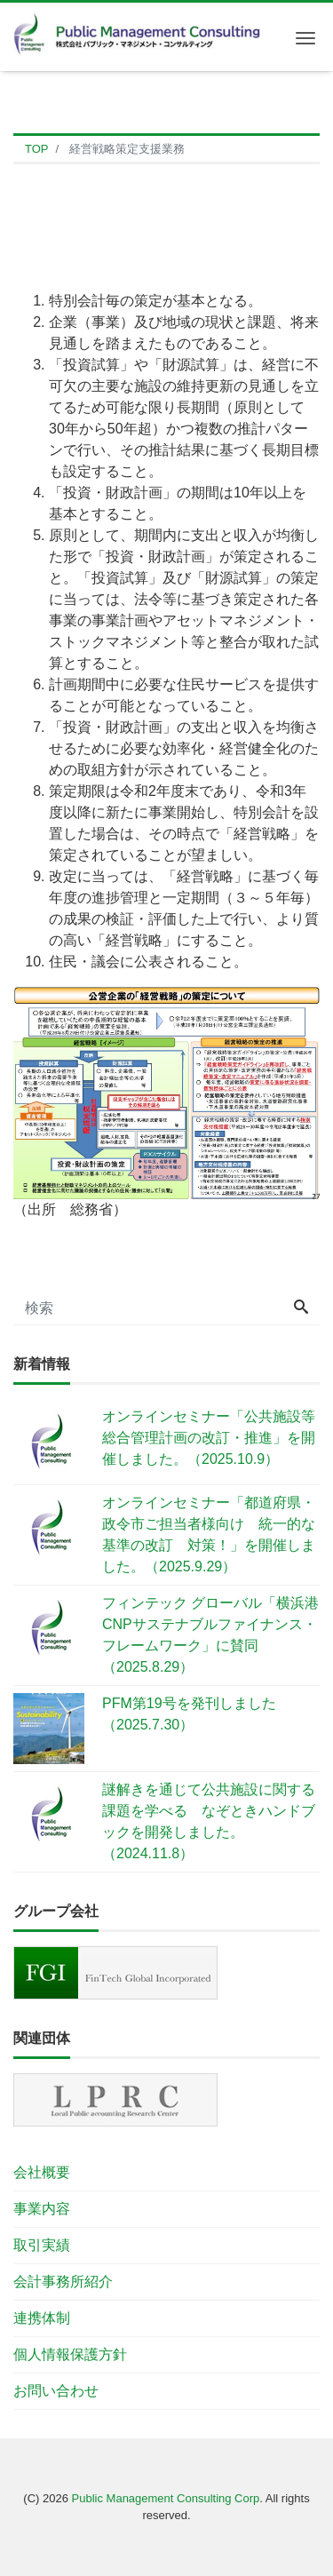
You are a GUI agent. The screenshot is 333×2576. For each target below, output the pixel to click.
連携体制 (41, 2318)
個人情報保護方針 (70, 2354)
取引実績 (41, 2245)
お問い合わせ (56, 2390)
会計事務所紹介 (63, 2281)
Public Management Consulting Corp (166, 2498)
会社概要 (41, 2172)
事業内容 (41, 2208)
